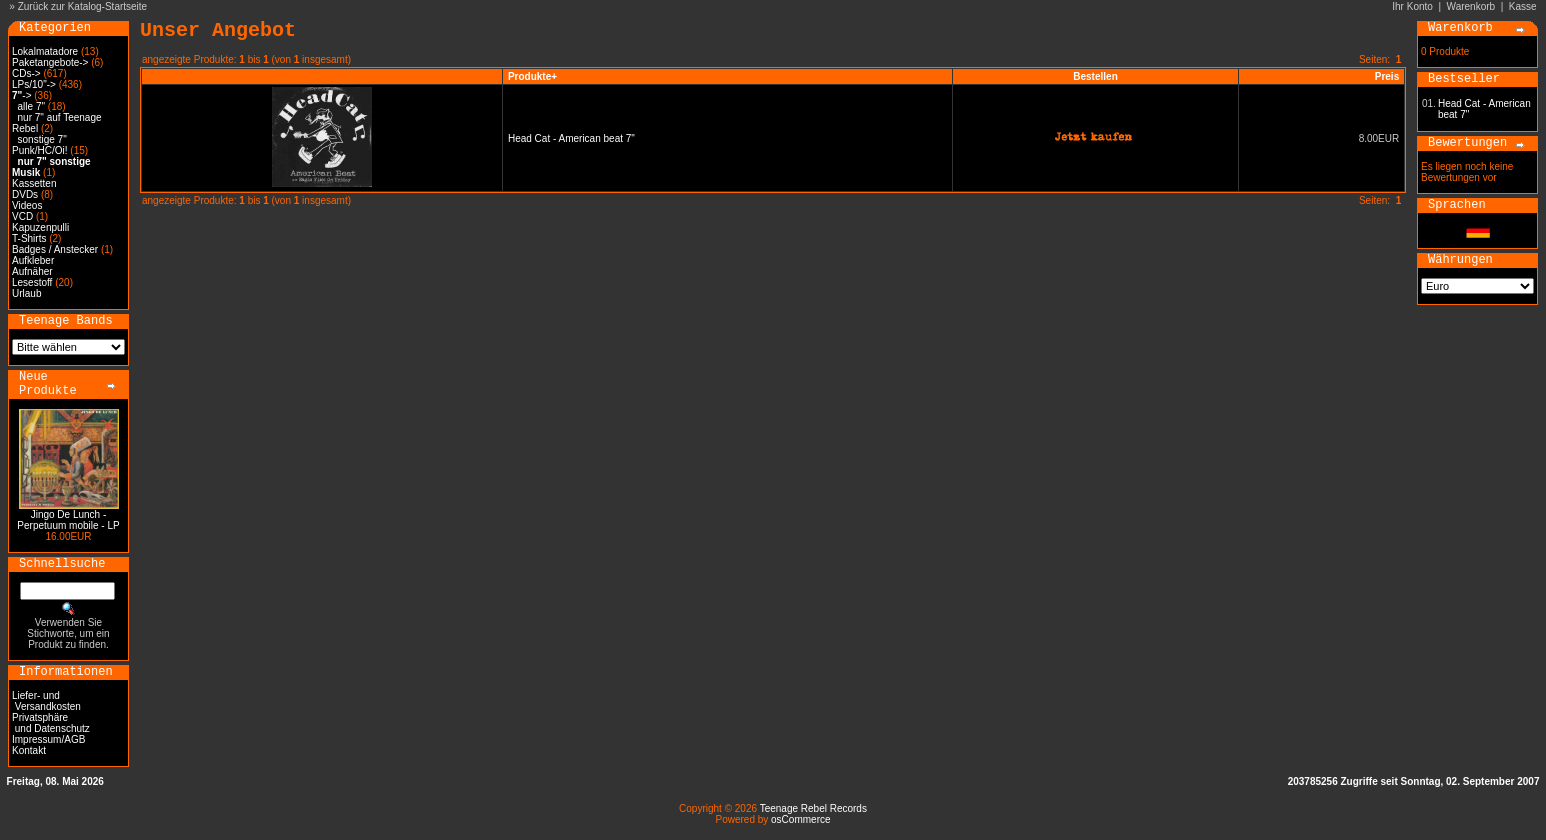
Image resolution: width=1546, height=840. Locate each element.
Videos (27, 205)
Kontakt (29, 750)
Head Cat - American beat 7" (571, 138)
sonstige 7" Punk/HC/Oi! (40, 145)
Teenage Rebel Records (813, 808)
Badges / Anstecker (55, 249)
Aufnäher (32, 271)
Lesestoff (32, 282)
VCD (22, 216)
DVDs (25, 194)
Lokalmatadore (45, 51)
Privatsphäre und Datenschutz (51, 723)
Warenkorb (1471, 6)
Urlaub (26, 293)
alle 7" (31, 106)
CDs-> (26, 73)
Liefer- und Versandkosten (46, 701)
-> (21, 95)
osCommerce (800, 819)
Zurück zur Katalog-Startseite (83, 6)
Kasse (1523, 6)
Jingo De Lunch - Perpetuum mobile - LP (68, 520)
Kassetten (34, 183)
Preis (1387, 76)
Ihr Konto (1412, 6)
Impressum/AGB (48, 739)
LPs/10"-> (34, 84)
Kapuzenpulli (40, 227)
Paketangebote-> (50, 62)
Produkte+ (532, 76)
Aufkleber (33, 260)
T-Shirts (29, 238)
